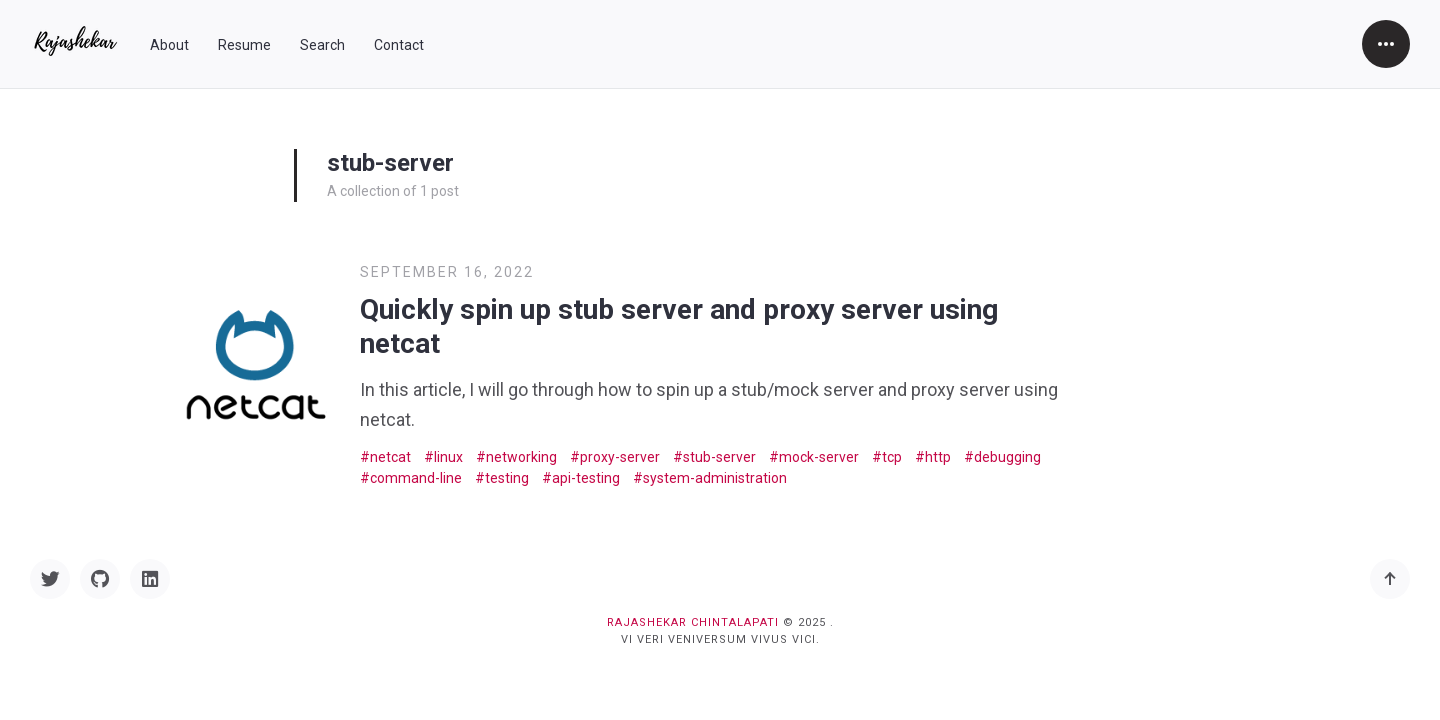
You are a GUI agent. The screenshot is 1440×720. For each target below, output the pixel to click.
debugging (1007, 457)
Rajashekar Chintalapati (693, 622)
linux (448, 457)
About (169, 45)
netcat (390, 457)
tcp (892, 457)
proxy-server (620, 457)
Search (322, 45)
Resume (244, 45)
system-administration (715, 478)
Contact (399, 45)
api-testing (586, 478)
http (938, 457)
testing (507, 478)
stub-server (719, 457)
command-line (416, 478)
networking (521, 457)
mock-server (819, 457)
